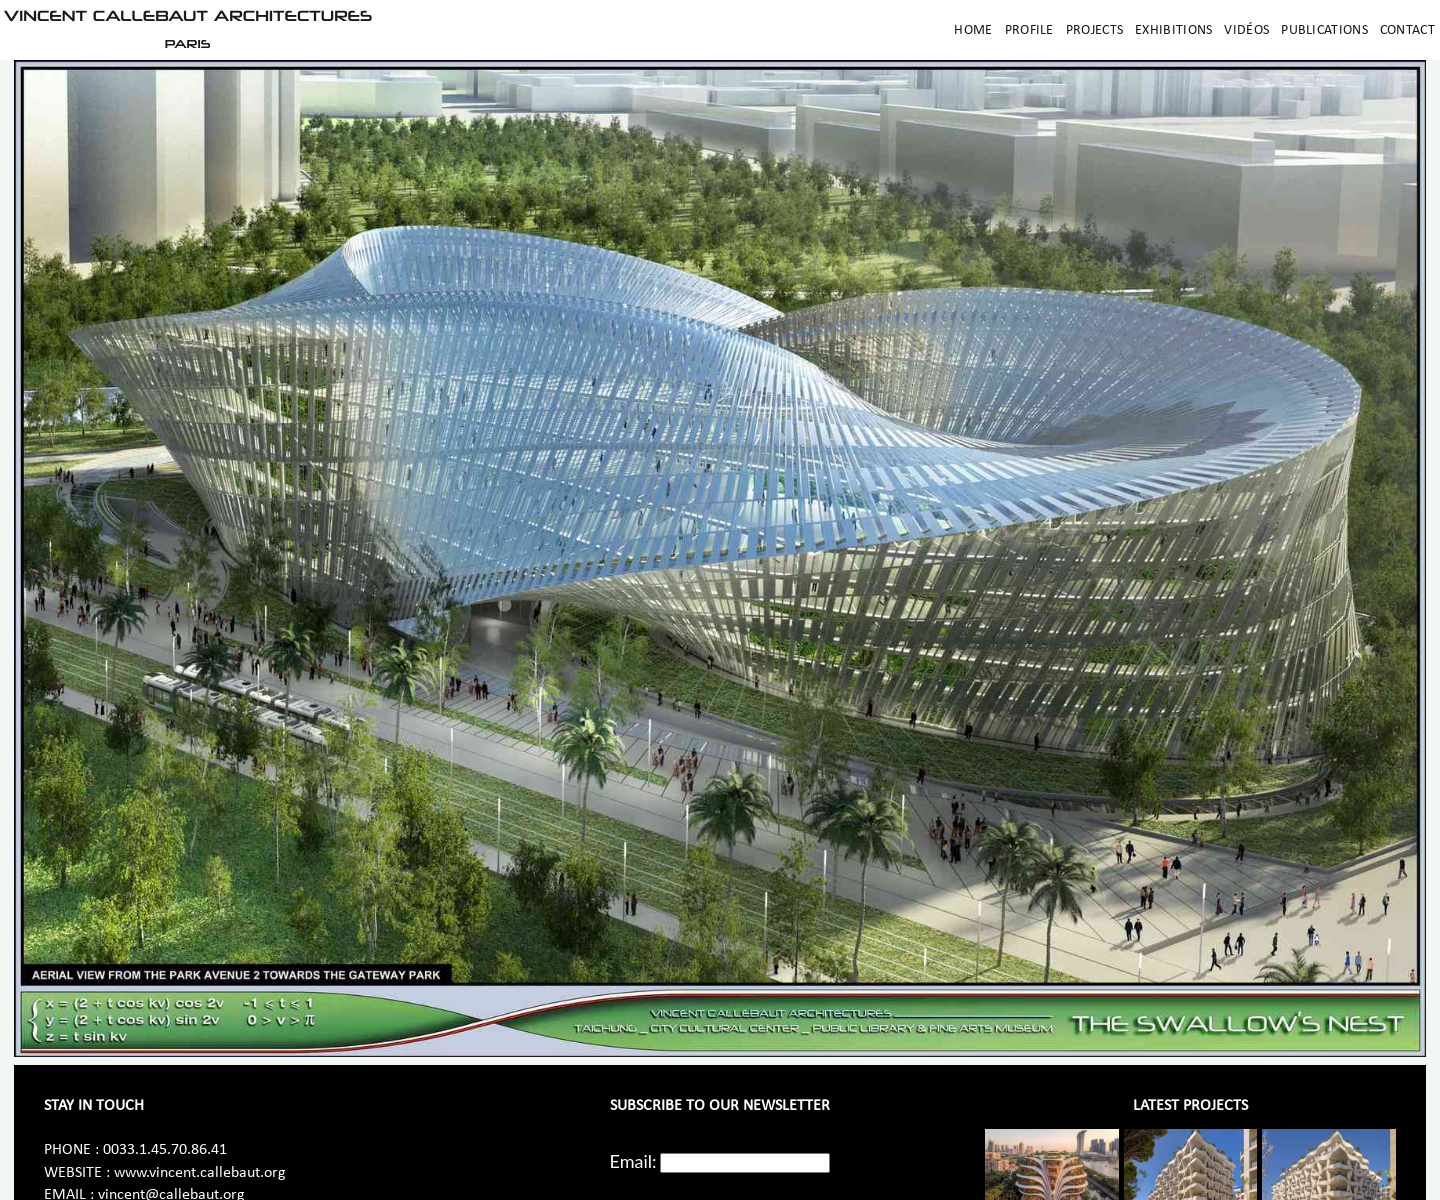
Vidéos (1246, 30)
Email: (633, 1161)
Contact (1407, 30)
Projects (1094, 30)
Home (973, 30)
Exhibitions (1173, 30)
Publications (1324, 30)
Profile (1029, 30)
